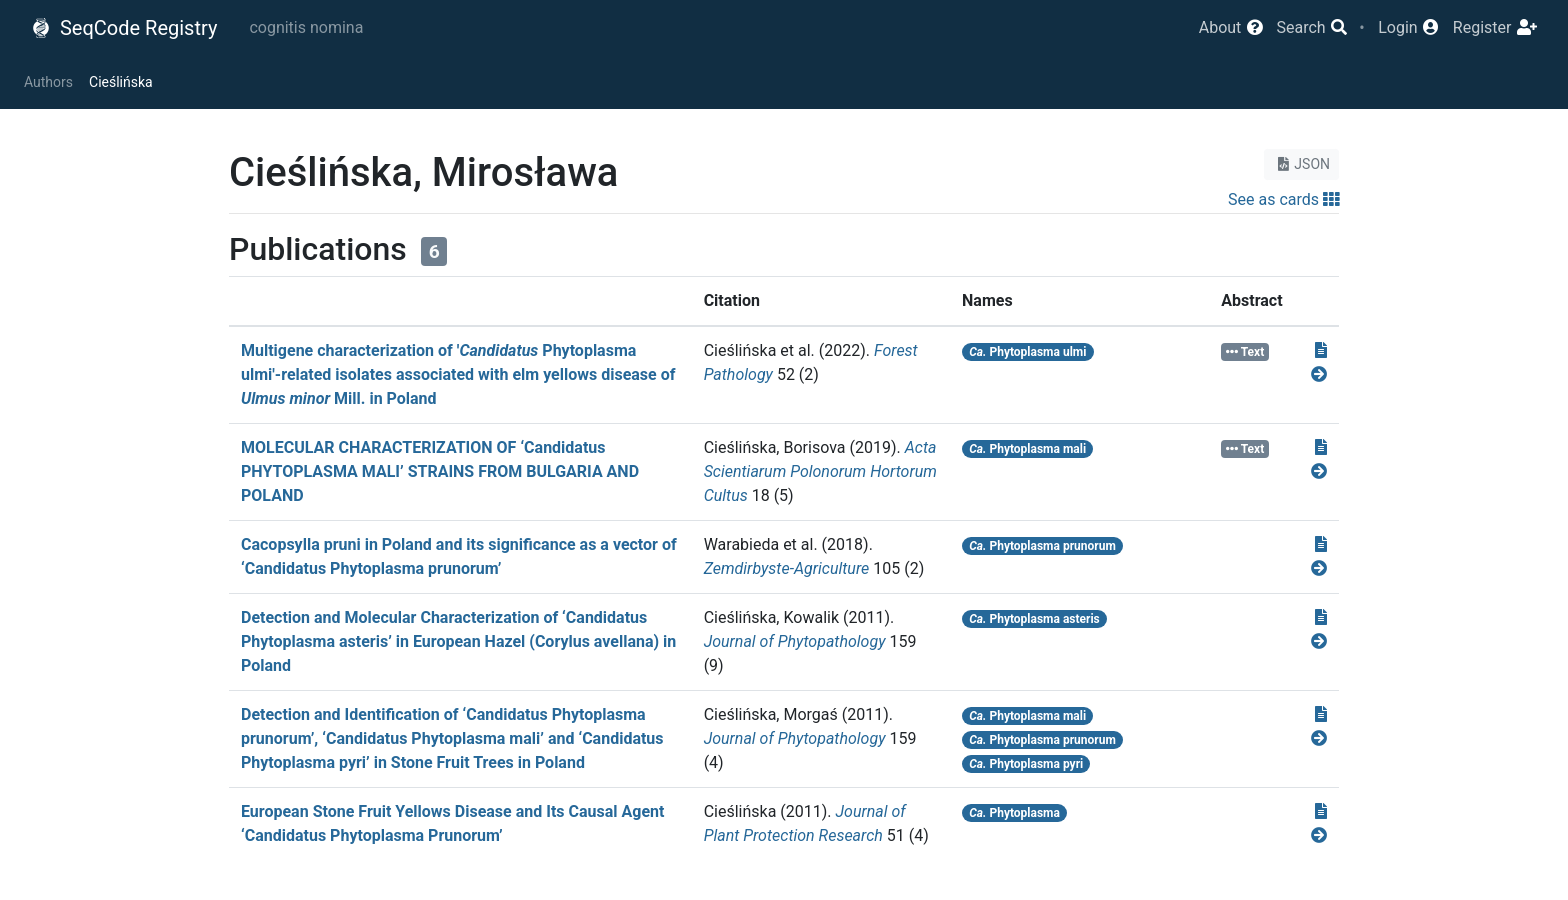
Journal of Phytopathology (795, 641)
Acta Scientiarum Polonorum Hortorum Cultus (820, 471)
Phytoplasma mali (1027, 449)
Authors (48, 82)
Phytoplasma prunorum (1042, 546)
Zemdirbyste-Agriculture (787, 568)
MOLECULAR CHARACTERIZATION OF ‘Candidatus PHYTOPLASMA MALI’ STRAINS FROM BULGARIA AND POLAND (440, 471)
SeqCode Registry (124, 28)
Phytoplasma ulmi (1027, 352)
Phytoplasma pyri (1026, 764)
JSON (1301, 164)
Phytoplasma (1014, 813)
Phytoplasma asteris (1034, 619)
